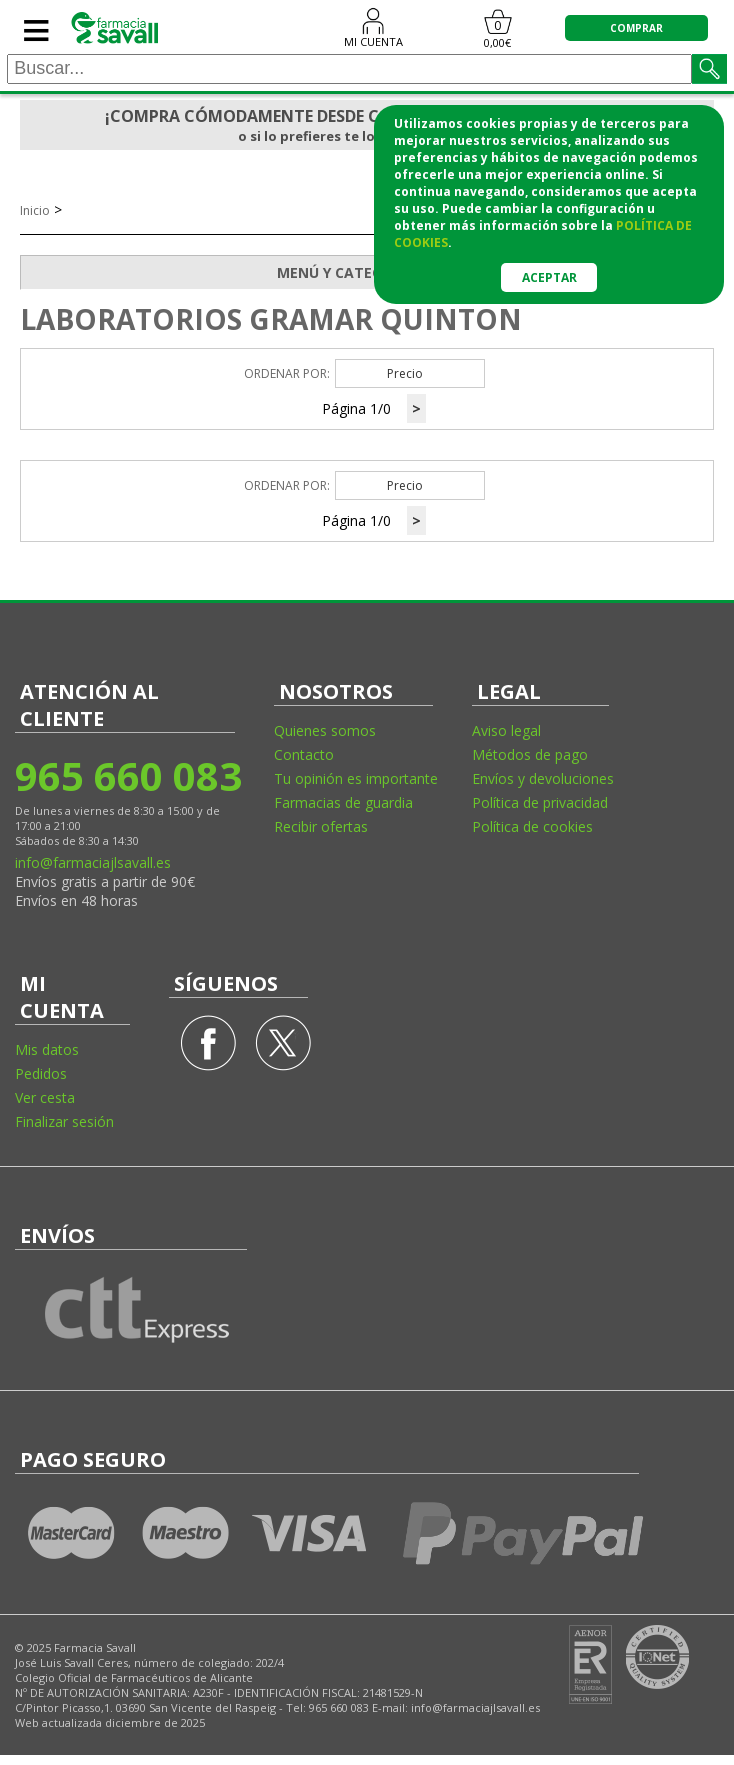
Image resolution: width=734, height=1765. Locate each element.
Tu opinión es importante (356, 778)
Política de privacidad (540, 802)
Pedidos (41, 1073)
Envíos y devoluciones (543, 778)
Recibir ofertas (321, 826)
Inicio (35, 210)
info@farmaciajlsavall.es (93, 862)
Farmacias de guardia (343, 802)
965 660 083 (127, 775)
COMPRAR (636, 28)
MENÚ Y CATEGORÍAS (495, 273)
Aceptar (549, 277)
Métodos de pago (530, 754)
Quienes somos (325, 730)
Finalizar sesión (64, 1121)
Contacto (304, 754)
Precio (405, 373)
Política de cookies (532, 826)
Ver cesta (45, 1097)
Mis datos (47, 1049)
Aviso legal (506, 730)
